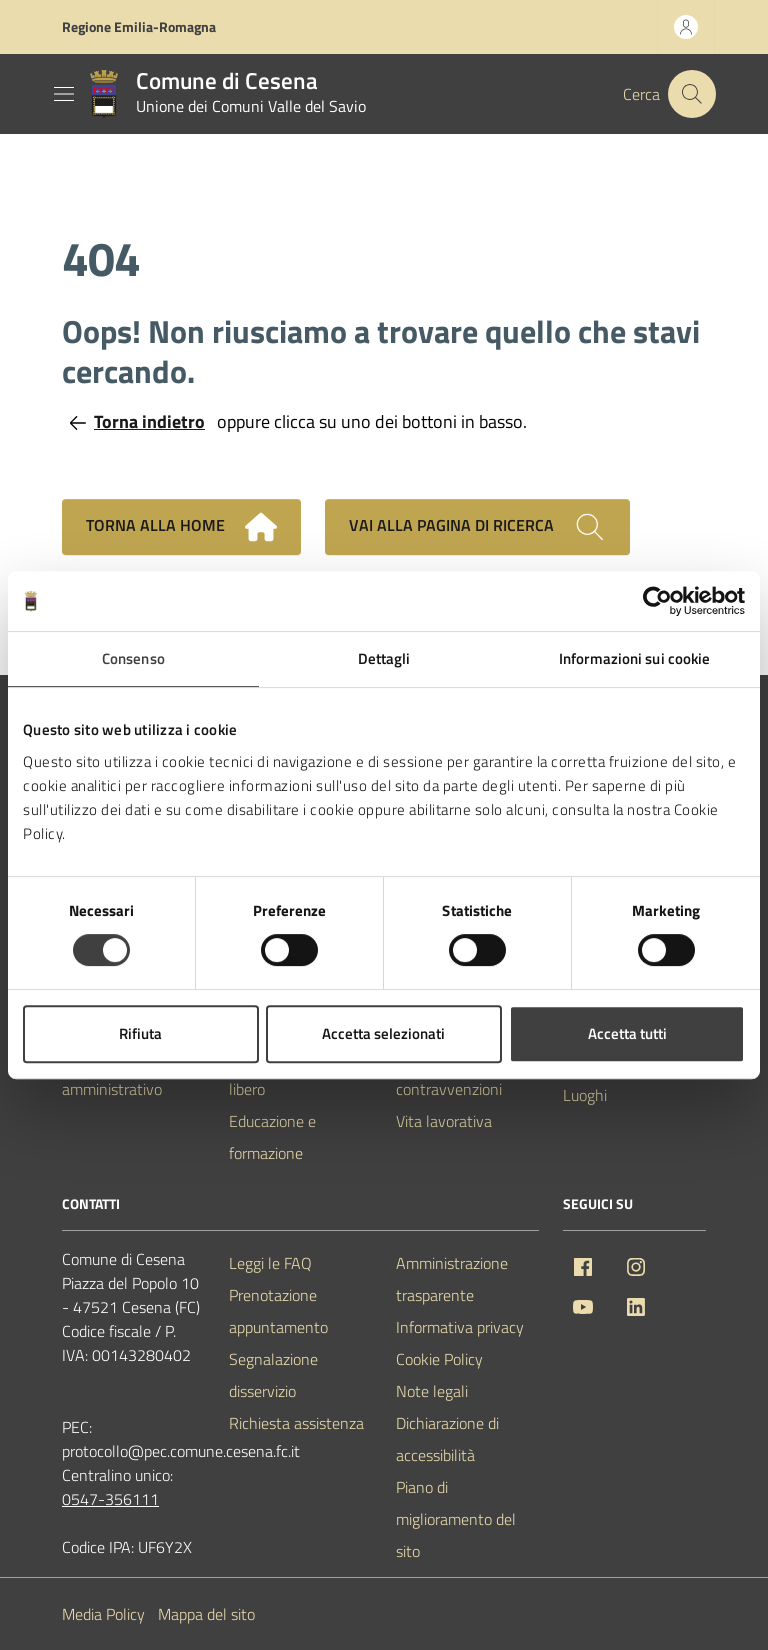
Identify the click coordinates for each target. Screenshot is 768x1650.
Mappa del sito (206, 1614)
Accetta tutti (627, 1033)
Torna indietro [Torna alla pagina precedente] (137, 421)
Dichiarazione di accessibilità (447, 1439)
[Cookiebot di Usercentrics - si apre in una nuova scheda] (657, 601)
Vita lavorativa (444, 1121)
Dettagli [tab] (384, 658)
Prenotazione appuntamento (278, 1311)
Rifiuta (140, 1033)
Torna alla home (181, 527)
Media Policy (103, 1614)
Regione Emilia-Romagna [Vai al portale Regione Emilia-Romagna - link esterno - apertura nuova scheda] (139, 26)
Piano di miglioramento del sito (456, 1519)
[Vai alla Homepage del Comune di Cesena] (223, 94)
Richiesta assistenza (296, 1423)
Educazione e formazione (272, 1137)
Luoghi (585, 1095)
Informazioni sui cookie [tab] (634, 658)
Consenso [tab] (133, 658)
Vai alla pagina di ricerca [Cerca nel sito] (477, 527)
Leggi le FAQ (270, 1263)
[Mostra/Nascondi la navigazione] (64, 94)
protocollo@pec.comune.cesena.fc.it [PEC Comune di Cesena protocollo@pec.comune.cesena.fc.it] (181, 1451)
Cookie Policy (439, 1359)
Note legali (432, 1391)
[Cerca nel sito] (692, 94)
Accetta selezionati (383, 1033)
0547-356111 (110, 1499)
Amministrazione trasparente (452, 1279)
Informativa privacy (460, 1327)
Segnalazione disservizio (273, 1375)
